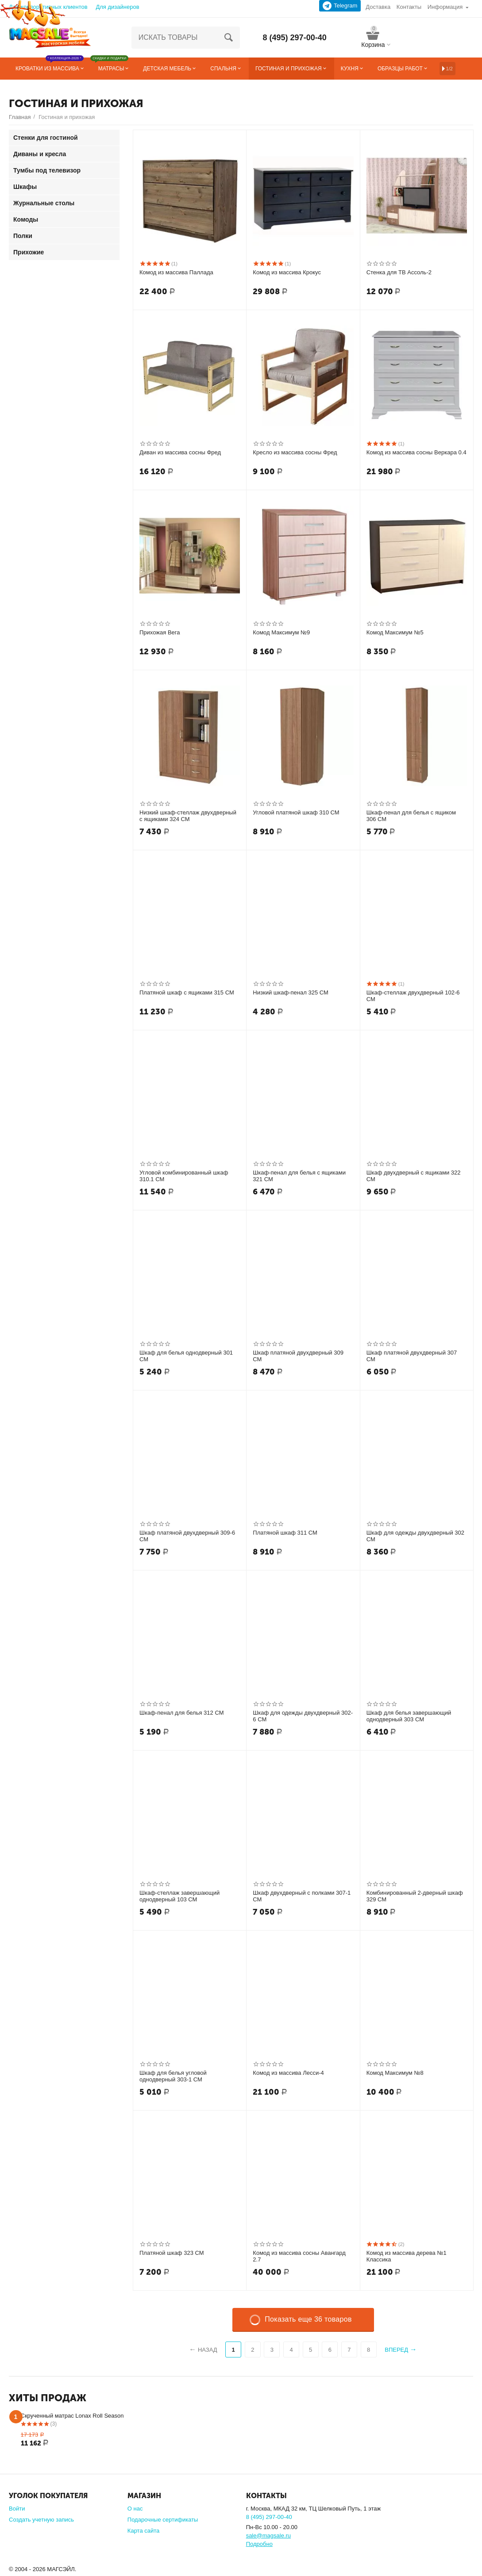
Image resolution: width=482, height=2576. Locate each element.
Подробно (259, 2544)
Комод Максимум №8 (395, 2072)
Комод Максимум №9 (281, 632)
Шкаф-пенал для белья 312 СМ (181, 1712)
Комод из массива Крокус (287, 272)
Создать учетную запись (41, 2519)
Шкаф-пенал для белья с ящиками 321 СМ (299, 1176)
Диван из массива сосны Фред (180, 452)
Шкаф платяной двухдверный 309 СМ (298, 1356)
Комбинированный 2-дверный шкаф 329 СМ (414, 1896)
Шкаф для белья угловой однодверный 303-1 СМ (173, 2076)
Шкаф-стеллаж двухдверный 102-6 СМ (413, 996)
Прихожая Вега (159, 632)
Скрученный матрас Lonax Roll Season (72, 2415)
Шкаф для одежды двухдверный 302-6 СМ (303, 1716)
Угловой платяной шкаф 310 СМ (296, 812)
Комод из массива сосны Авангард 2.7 (299, 2256)
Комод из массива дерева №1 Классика (406, 2256)
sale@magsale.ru (268, 2535)
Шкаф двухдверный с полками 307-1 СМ (302, 1896)
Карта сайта (143, 2530)
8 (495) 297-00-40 (295, 37)
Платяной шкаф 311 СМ (285, 1532)
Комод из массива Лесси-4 (288, 2072)
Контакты (409, 7)
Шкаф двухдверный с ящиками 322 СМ (413, 1176)
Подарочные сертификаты (162, 2519)
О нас (135, 2508)
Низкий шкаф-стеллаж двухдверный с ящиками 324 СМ (187, 816)
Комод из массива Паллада (176, 272)
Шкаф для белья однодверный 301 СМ (186, 1356)
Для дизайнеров (117, 7)
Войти (17, 2508)
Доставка (378, 7)
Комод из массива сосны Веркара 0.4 (416, 452)
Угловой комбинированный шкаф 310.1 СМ (183, 1176)
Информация (445, 7)
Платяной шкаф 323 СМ (171, 2253)
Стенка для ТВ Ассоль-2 (399, 272)
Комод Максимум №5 (395, 632)
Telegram (340, 5)
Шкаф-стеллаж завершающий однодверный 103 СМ (179, 1896)
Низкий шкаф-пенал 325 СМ (290, 992)
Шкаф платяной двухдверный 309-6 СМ (187, 1536)
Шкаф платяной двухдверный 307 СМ (411, 1356)
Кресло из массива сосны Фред (295, 452)
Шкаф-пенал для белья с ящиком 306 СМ (411, 816)
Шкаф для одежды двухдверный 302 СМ (415, 1536)
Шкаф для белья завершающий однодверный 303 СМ (408, 1716)
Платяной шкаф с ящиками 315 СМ (186, 992)
